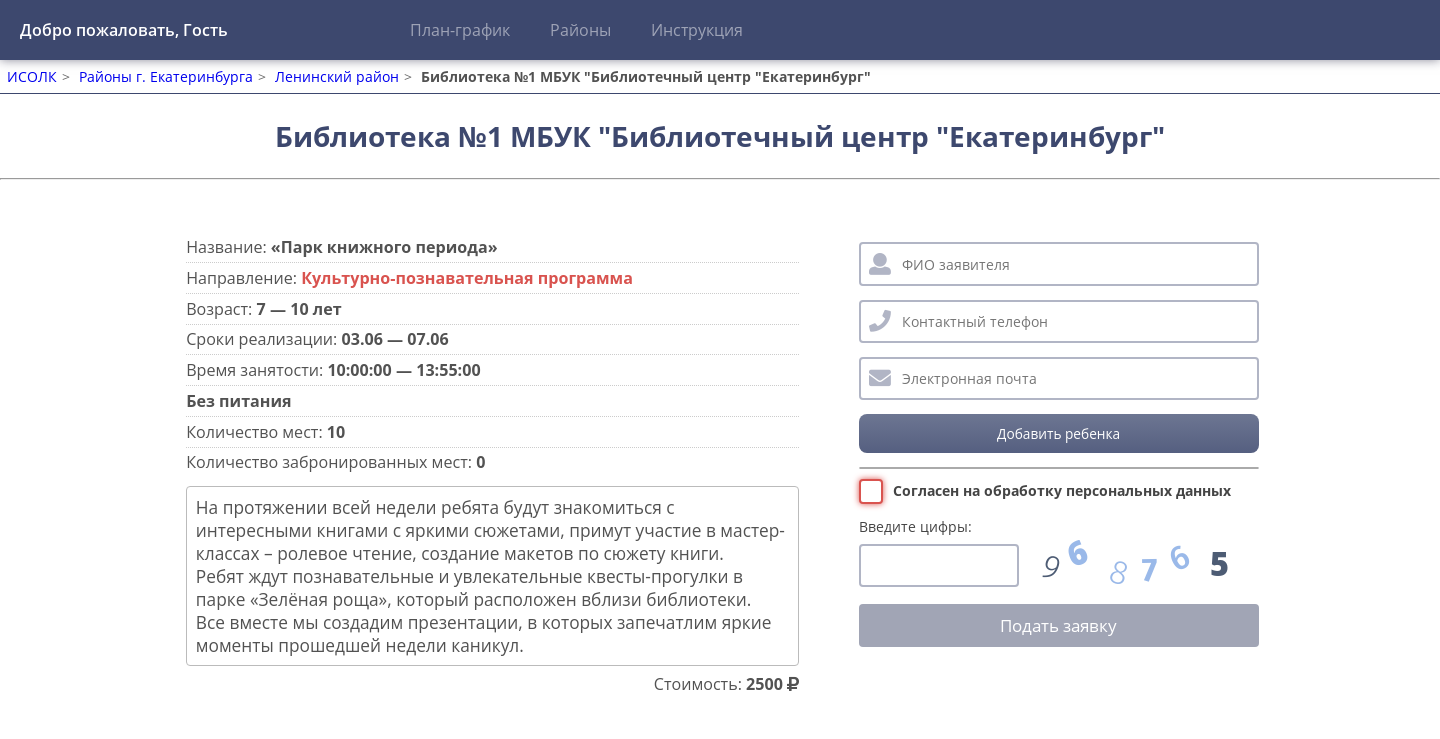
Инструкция (697, 30)
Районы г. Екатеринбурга (166, 76)
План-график (460, 30)
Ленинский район (337, 76)
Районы (580, 30)
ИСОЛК (32, 76)
